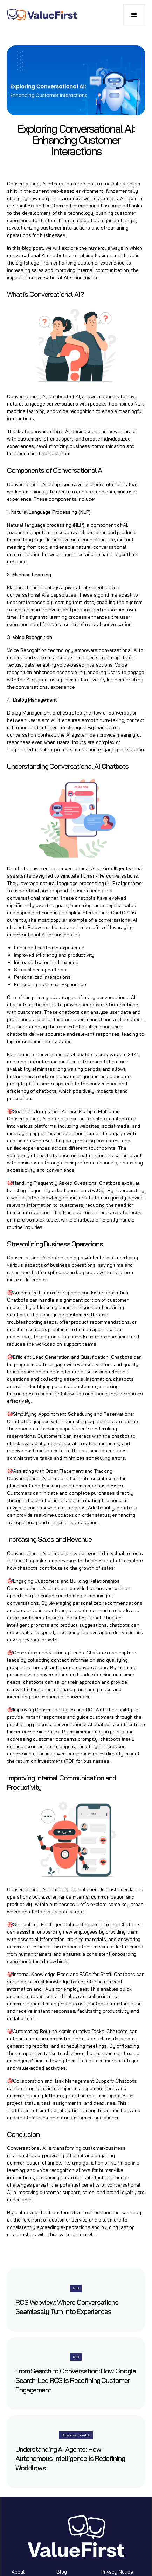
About (18, 2572)
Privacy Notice (117, 2572)
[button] (134, 15)
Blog (61, 2572)
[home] (42, 15)
